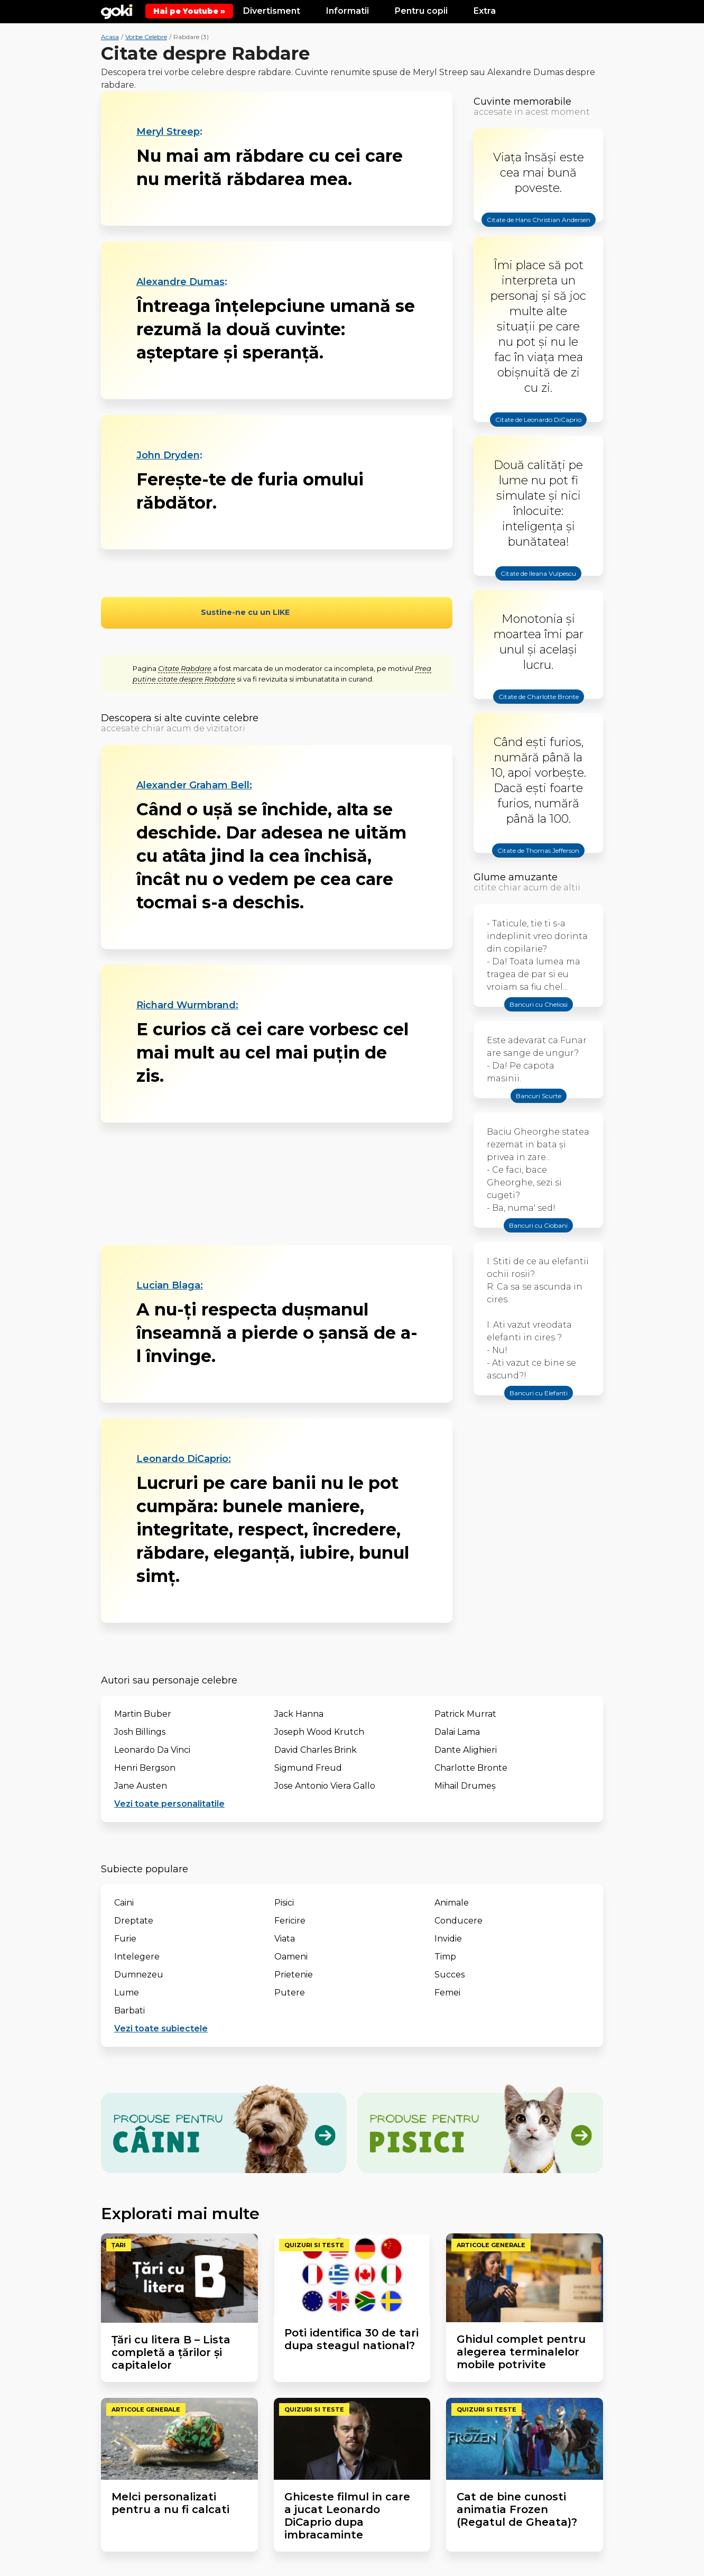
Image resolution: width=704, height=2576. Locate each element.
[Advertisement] (276, 1183)
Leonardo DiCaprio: (183, 1459)
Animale (451, 1903)
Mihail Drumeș (465, 1786)
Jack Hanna (298, 1714)
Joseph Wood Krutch (319, 1732)
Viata (284, 1939)
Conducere (458, 1921)
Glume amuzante (516, 877)
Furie (125, 1939)
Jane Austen (140, 1786)
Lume (126, 1993)
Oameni (291, 1957)
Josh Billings (139, 1732)
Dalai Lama (457, 1732)
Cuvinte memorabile (522, 101)
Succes (449, 1975)
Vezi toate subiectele (161, 2028)
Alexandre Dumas (180, 282)
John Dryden (168, 455)
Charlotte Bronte (470, 1768)
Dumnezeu (138, 1975)
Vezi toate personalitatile (169, 1804)
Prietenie (293, 1975)
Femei (447, 1993)
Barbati (129, 2010)
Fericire (289, 1921)
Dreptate (133, 1921)
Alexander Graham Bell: (194, 785)
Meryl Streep (168, 131)
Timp (445, 1957)
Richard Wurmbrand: (187, 1005)
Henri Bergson (144, 1768)
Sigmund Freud (308, 1768)
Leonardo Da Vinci (152, 1750)
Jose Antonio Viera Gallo (324, 1786)
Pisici (284, 1903)
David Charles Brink (315, 1750)
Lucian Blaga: (169, 1285)
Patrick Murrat (465, 1714)
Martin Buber (142, 1714)
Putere (289, 1993)
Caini (124, 1903)
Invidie (448, 1939)
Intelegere (137, 1957)
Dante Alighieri (465, 1750)
